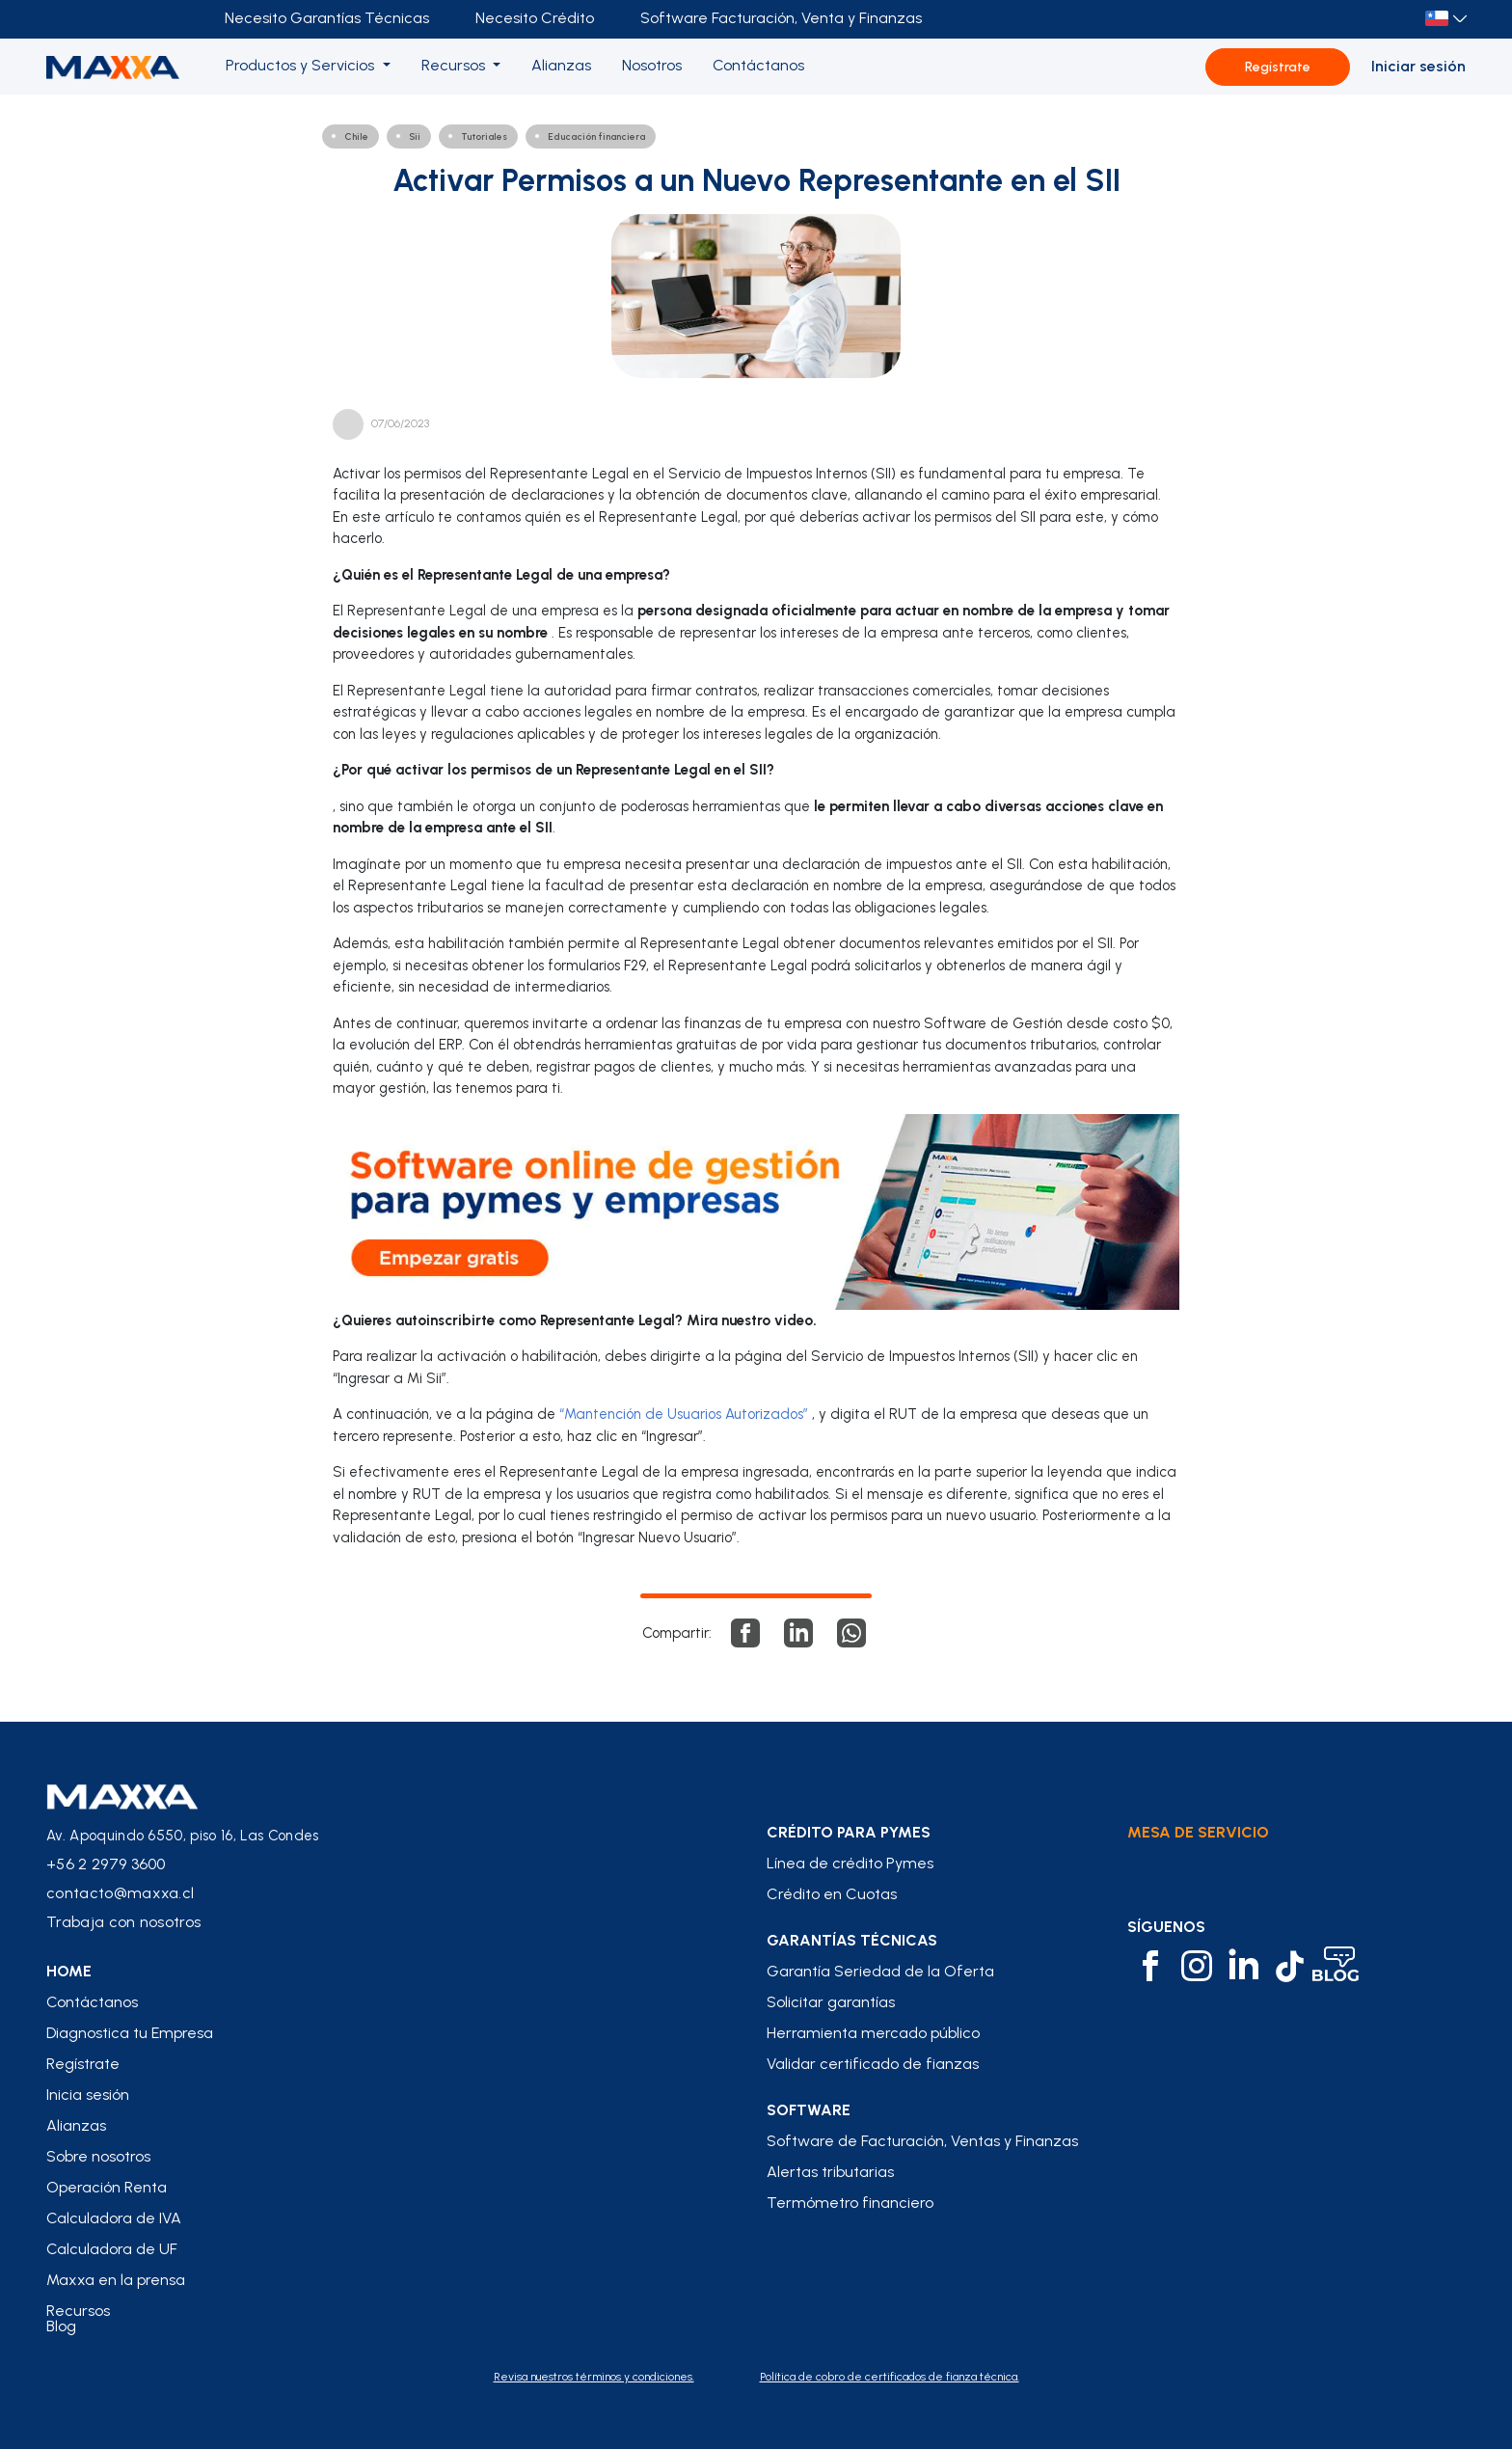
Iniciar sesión (1418, 66)
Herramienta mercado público (873, 2033)
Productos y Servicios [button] (302, 65)
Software (808, 2110)
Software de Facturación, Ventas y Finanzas (922, 2141)
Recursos (78, 2311)
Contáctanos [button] (758, 65)
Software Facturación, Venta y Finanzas (781, 18)
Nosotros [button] (652, 65)
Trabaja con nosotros (123, 1922)
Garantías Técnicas (852, 1940)
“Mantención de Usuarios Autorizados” (683, 1414)
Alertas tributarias (830, 2172)
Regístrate (1277, 67)
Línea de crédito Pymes (850, 1863)
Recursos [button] (455, 65)
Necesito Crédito (534, 18)
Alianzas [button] (561, 65)
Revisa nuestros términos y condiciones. (594, 2376)
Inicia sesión (87, 2095)
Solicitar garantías (831, 2002)
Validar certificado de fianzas (873, 2064)
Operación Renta (106, 2187)
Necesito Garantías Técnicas (327, 18)
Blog (61, 2326)
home (69, 1971)
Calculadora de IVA (113, 2218)
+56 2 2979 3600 (106, 1864)
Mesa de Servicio (1198, 1832)
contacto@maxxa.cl (120, 1893)
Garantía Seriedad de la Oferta (880, 1971)
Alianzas (76, 2126)
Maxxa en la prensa (115, 2280)
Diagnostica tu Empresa (129, 2033)
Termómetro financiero (850, 2203)
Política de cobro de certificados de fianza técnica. (889, 2376)
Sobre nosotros (98, 2156)
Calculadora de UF (111, 2249)
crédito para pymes (849, 1832)
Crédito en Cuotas (832, 1894)
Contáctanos (92, 2002)
